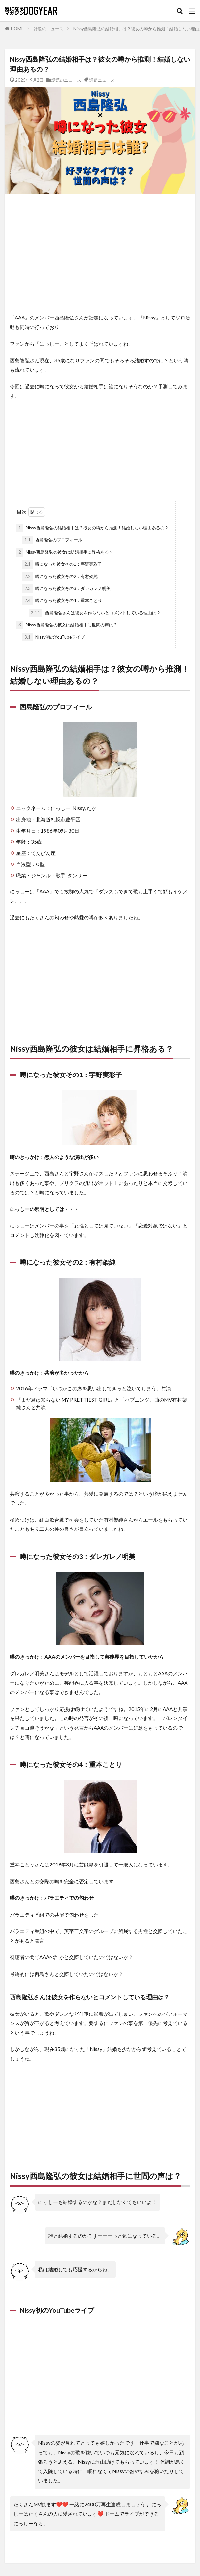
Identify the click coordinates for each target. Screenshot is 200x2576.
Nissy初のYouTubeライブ (53, 637)
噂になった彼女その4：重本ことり (62, 600)
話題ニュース (102, 80)
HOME (17, 28)
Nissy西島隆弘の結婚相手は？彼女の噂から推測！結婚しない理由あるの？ (92, 528)
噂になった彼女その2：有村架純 (60, 576)
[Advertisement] (100, 253)
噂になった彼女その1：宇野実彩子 (62, 564)
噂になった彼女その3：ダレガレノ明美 (66, 588)
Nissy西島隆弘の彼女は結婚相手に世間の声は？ (66, 625)
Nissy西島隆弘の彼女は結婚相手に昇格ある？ (64, 552)
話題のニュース (48, 28)
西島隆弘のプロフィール (52, 540)
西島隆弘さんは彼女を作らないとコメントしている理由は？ (95, 613)
